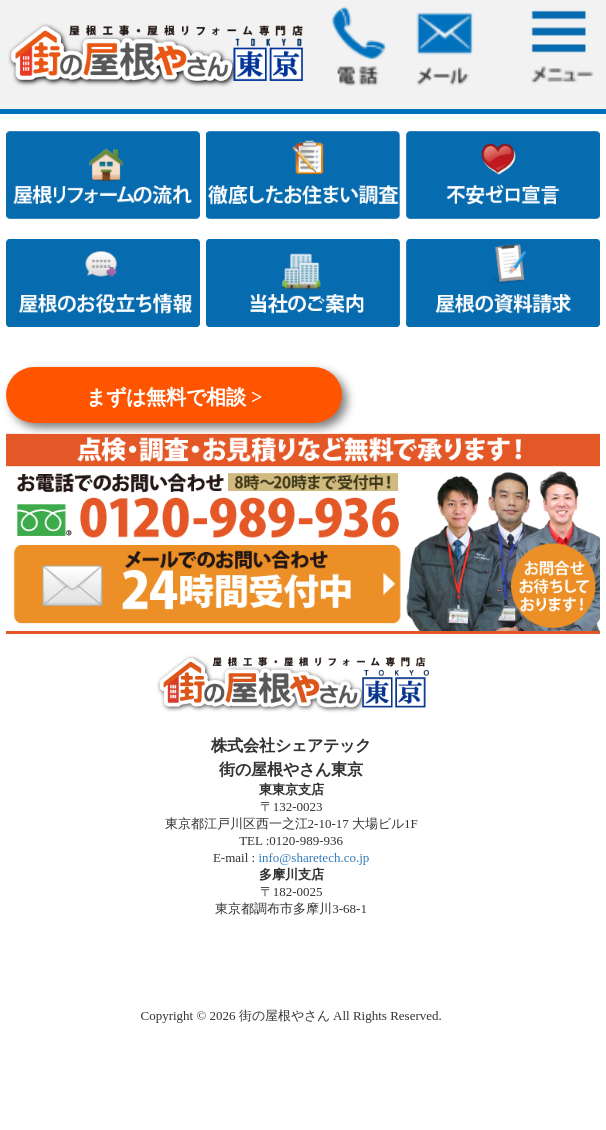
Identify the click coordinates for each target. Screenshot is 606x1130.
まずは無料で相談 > (174, 397)
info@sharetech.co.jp (312, 857)
